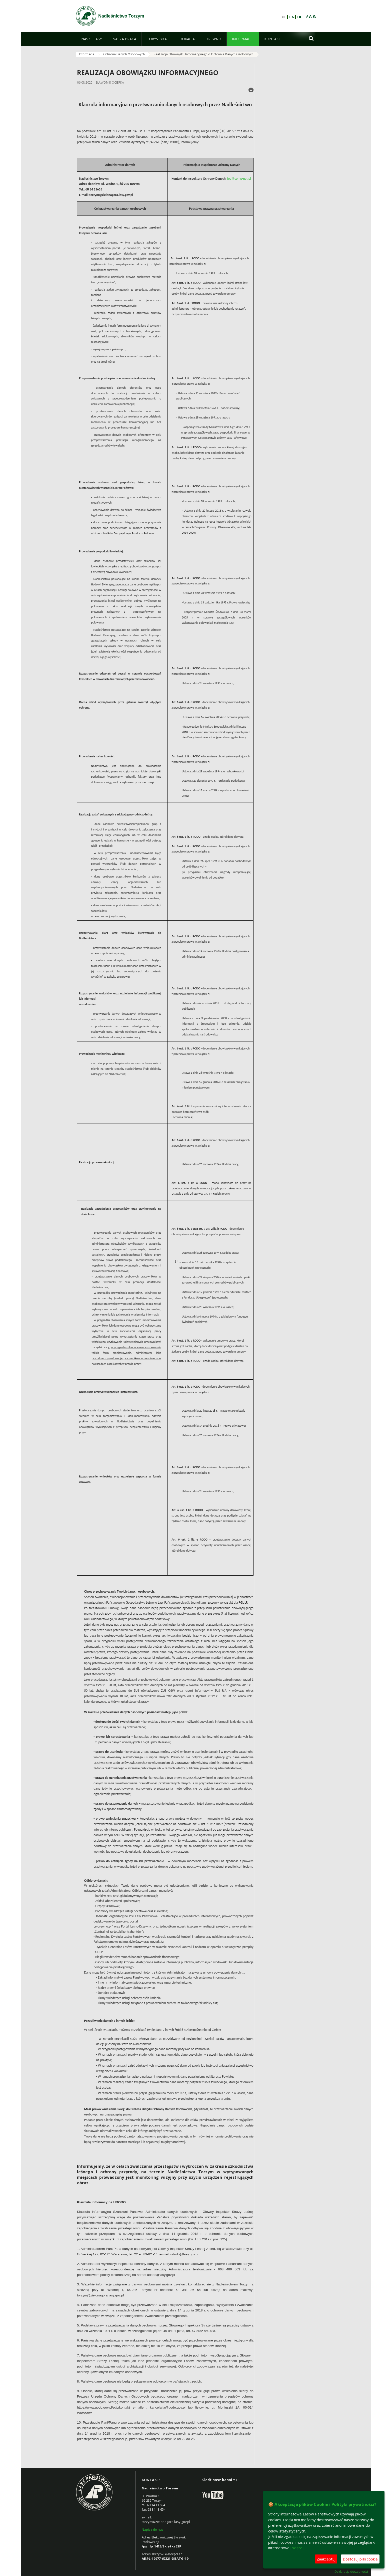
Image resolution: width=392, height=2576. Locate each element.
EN (291, 17)
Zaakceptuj (326, 2558)
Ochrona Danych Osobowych (124, 54)
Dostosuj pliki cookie (360, 2558)
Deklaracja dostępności (351, 2571)
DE (299, 17)
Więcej (298, 2547)
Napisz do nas (153, 2529)
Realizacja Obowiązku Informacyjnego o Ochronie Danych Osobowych (203, 54)
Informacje (86, 54)
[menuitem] (91, 39)
